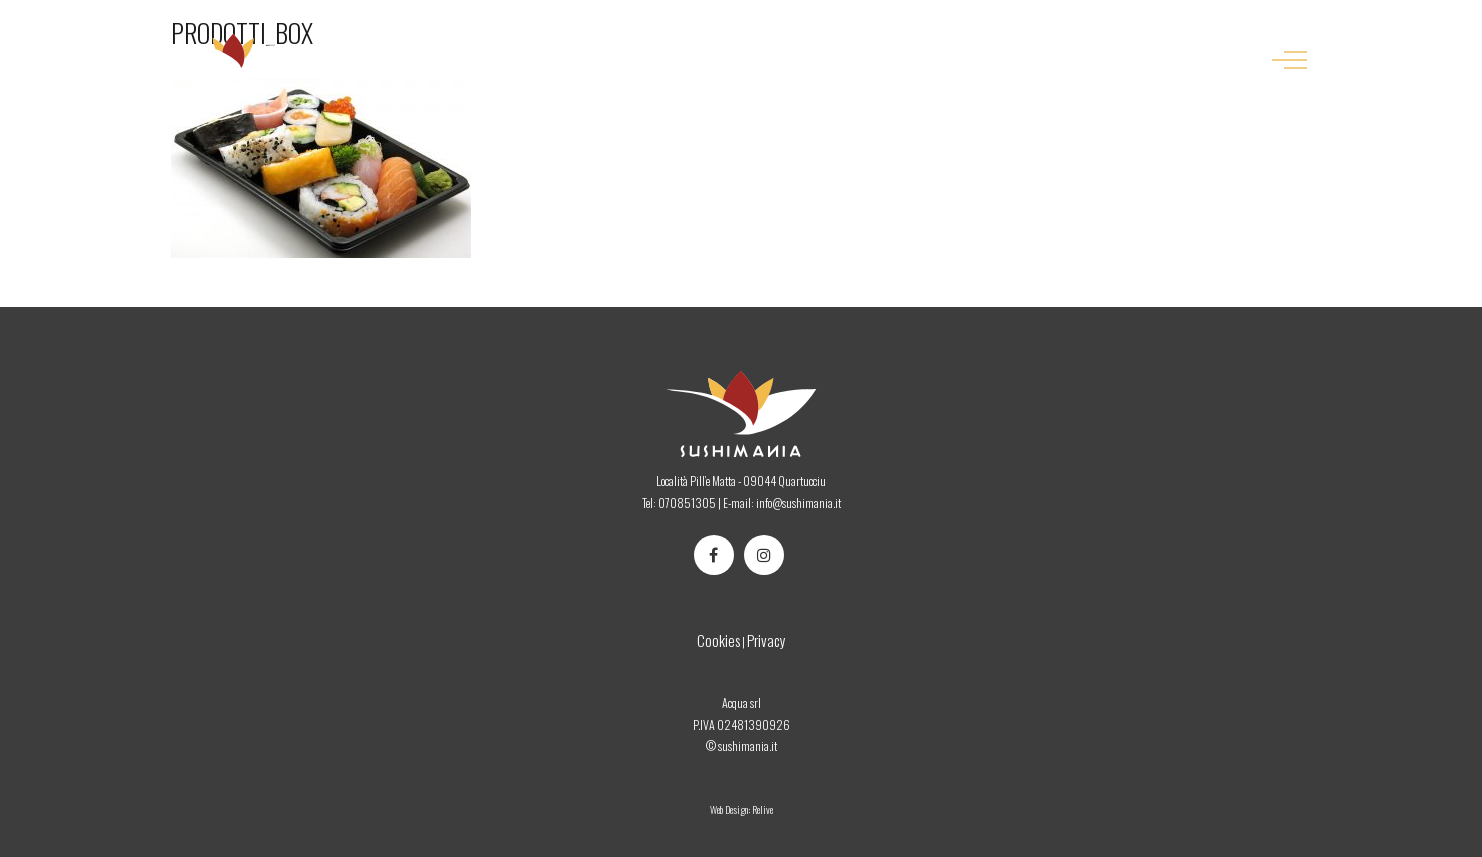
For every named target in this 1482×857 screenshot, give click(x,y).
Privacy (766, 640)
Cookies (718, 640)
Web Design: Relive (741, 809)
